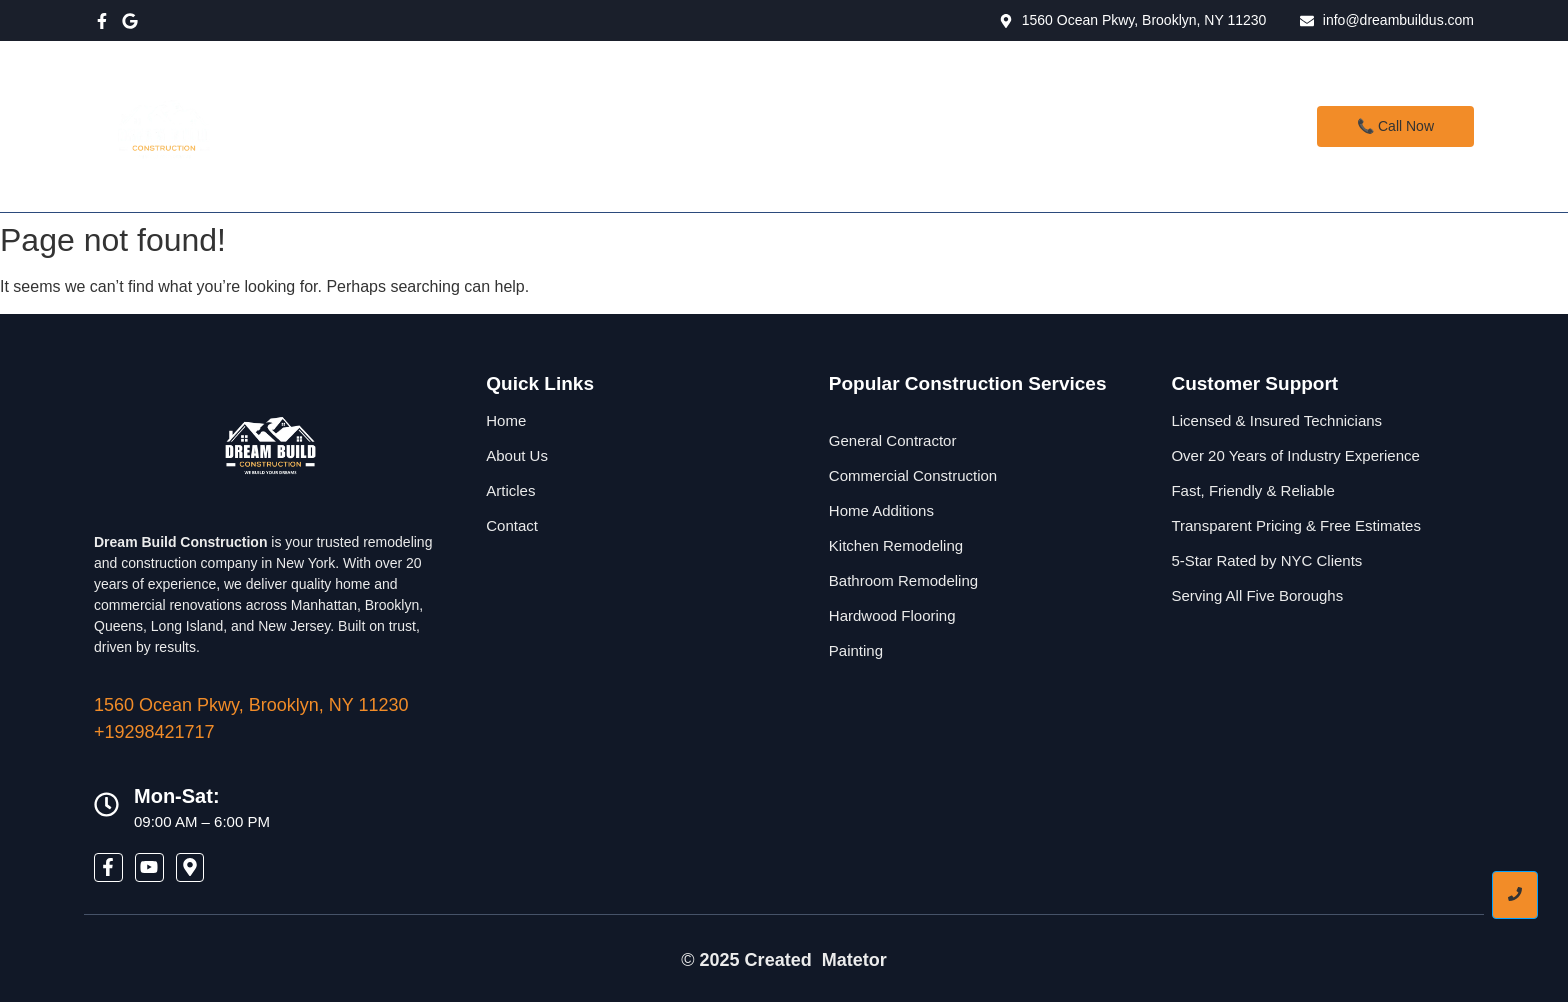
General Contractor (893, 440)
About (816, 126)
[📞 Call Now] (1395, 126)
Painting (856, 650)
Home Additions (881, 510)
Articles (510, 490)
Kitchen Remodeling (896, 545)
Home (632, 126)
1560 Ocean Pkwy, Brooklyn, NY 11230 (251, 705)
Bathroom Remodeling (903, 580)
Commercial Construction (913, 475)
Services (726, 126)
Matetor (854, 960)
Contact (907, 126)
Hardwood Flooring (892, 615)
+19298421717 (154, 732)
